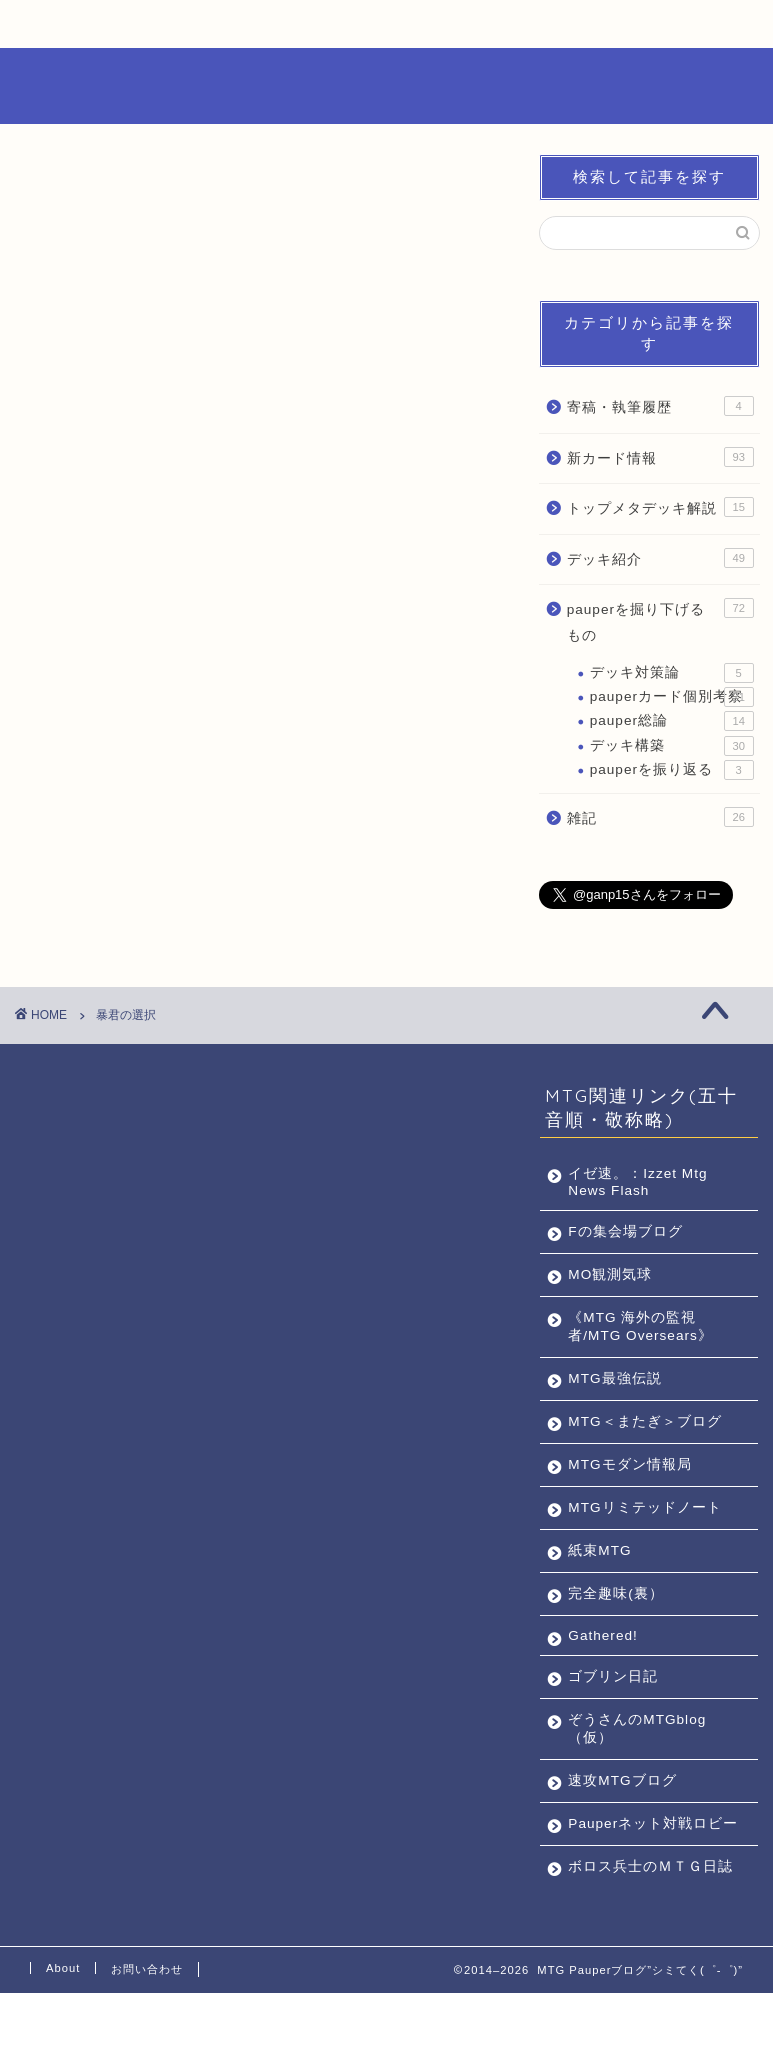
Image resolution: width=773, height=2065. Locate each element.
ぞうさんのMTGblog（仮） (637, 1764)
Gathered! (602, 1671)
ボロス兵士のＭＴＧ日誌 (643, 1929)
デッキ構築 (672, 746)
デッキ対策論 (672, 673)
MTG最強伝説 (614, 1378)
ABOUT (407, 25)
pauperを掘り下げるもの (660, 620)
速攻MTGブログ (622, 1816)
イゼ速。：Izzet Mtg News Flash (637, 1182)
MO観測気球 (610, 1274)
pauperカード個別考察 (672, 697)
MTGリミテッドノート (637, 1534)
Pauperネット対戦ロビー (638, 1868)
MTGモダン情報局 (629, 1482)
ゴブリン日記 (613, 1712)
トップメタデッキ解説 (660, 507)
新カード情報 (660, 457)
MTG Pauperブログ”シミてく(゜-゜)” (387, 85)
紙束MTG (599, 1586)
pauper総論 (672, 721)
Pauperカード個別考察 (252, 30)
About (63, 2040)
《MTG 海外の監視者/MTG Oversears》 (640, 1326)
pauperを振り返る (672, 770)
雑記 (660, 817)
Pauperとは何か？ (97, 30)
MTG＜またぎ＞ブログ (637, 1430)
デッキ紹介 (660, 558)
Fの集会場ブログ (625, 1231)
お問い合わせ (551, 25)
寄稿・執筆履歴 (660, 406)
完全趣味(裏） (616, 1629)
